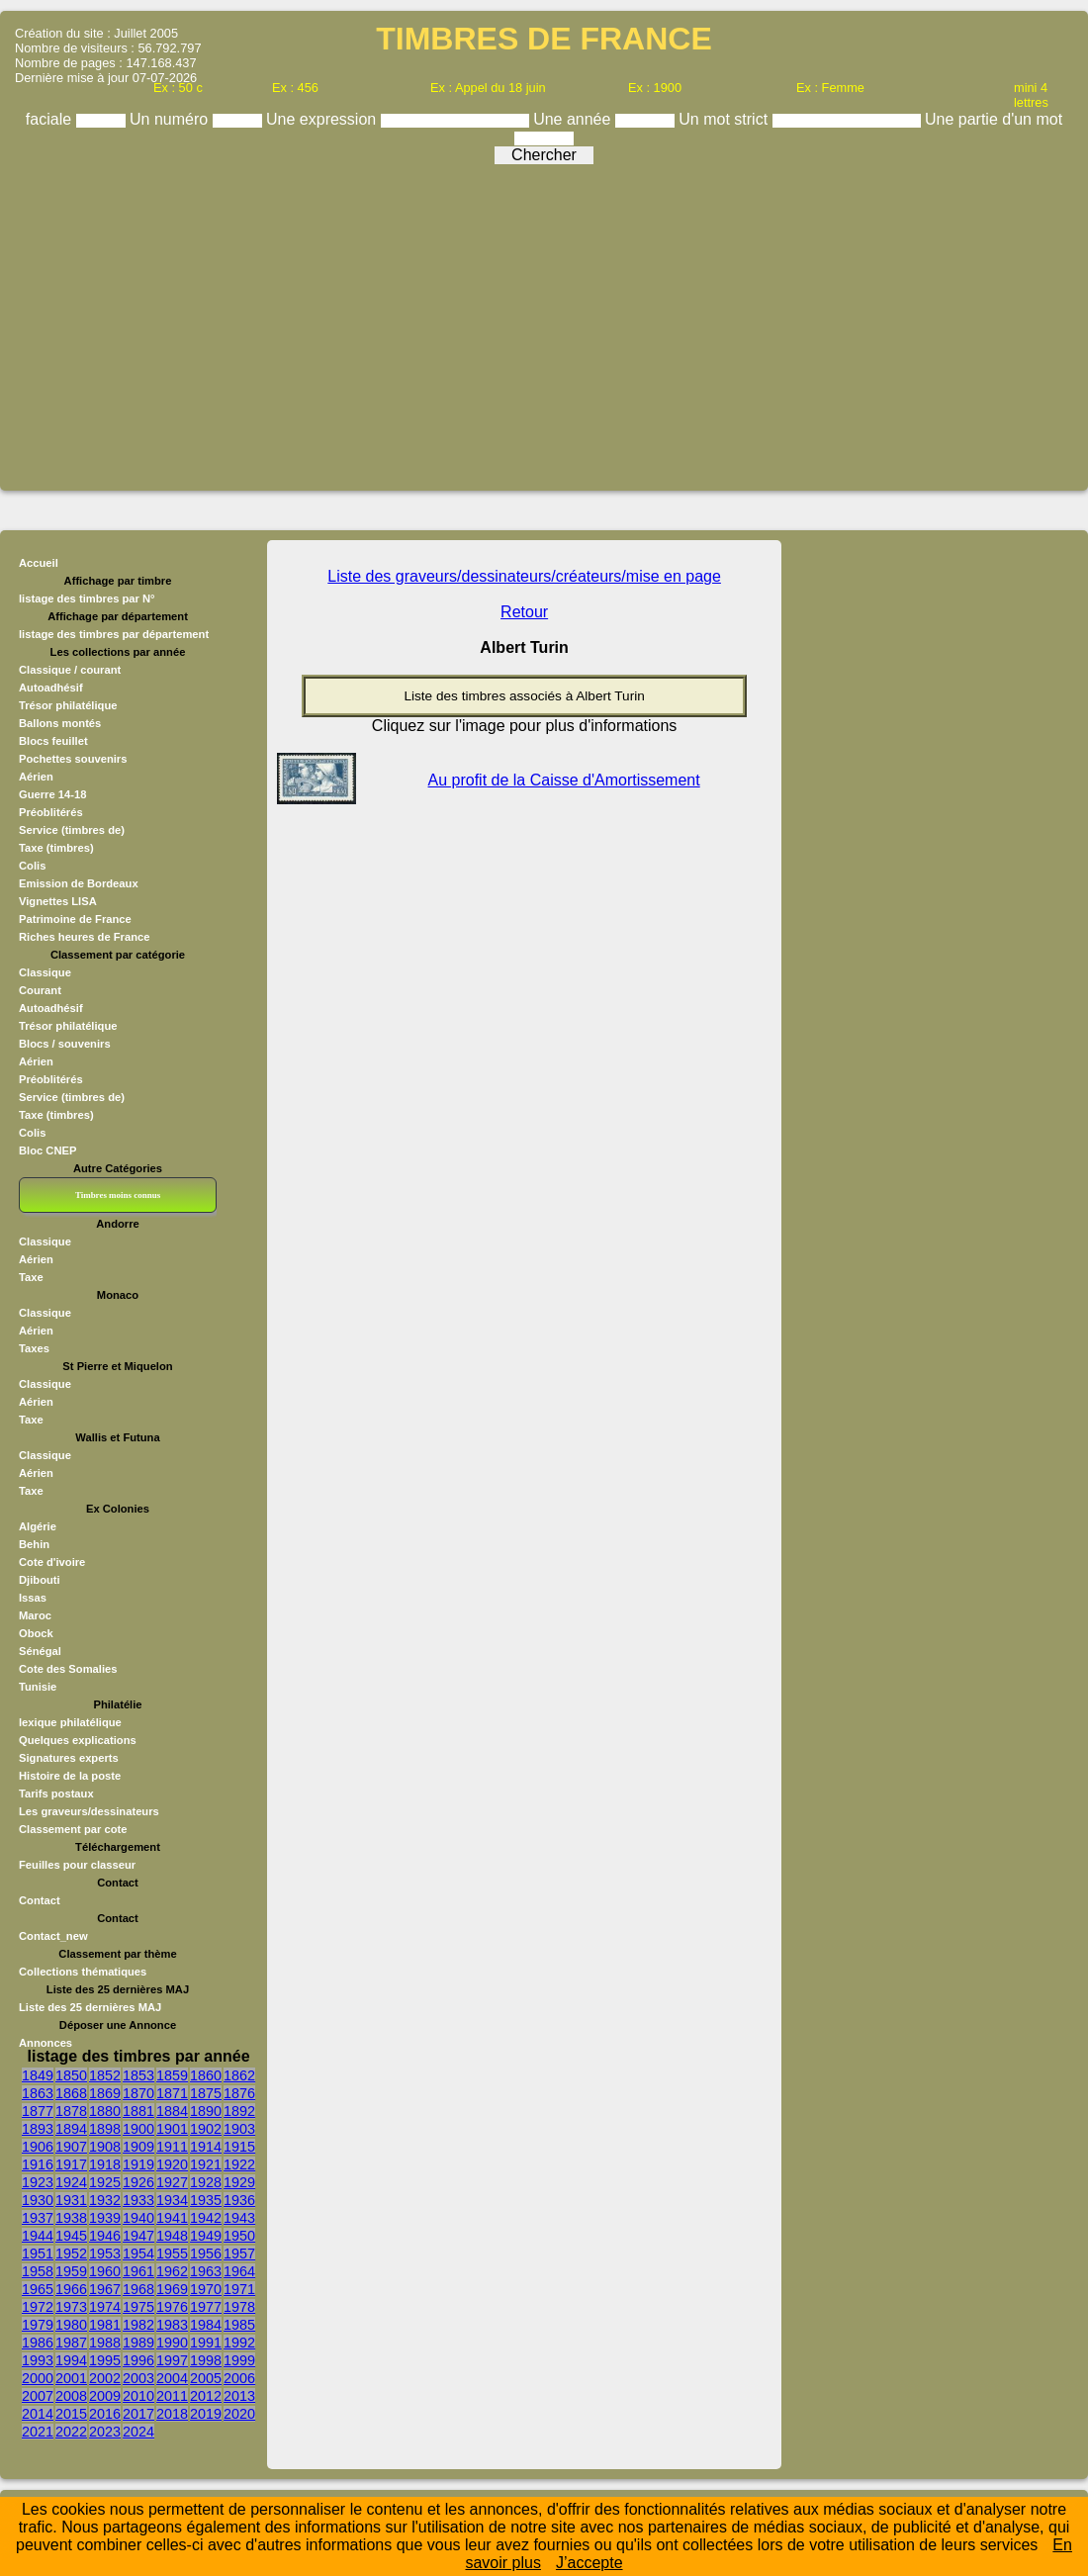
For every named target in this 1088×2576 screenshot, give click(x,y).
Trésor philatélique (68, 705)
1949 (206, 2236)
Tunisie (37, 1687)
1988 (105, 2342)
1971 (239, 2289)
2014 (37, 2414)
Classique (45, 972)
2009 (105, 2396)
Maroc (35, 1615)
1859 (172, 2075)
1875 (206, 2093)
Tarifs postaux (56, 1793)
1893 (37, 2129)
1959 (71, 2271)
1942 (206, 2218)
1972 (37, 2307)
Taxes (34, 1348)
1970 (206, 2289)
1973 (71, 2307)
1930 (37, 2200)
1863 (37, 2093)
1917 (71, 2164)
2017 (138, 2414)
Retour (524, 611)
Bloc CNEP (47, 1150)
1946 (105, 2236)
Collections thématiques (82, 1972)
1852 (105, 2075)
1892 (239, 2111)
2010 (138, 2396)
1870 (138, 2093)
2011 (172, 2396)
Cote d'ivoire (52, 1562)
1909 (138, 2147)
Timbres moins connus (117, 1195)
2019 (206, 2414)
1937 (37, 2218)
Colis (32, 866)
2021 (37, 2431)
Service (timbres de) (72, 830)
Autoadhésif (51, 687)
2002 (105, 2378)
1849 (37, 2075)
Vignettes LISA (58, 901)
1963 (206, 2271)
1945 (71, 2236)
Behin (34, 1544)
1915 (239, 2147)
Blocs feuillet (53, 741)
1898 (105, 2129)
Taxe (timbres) (56, 848)
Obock (36, 1633)
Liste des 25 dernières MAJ (90, 2007)
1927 (172, 2182)
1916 (37, 2164)
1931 (71, 2200)
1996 (138, 2360)
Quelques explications (77, 1740)
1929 (239, 2182)
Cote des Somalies (68, 1669)
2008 (71, 2396)
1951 (37, 2253)
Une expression (323, 119)
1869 (105, 2093)
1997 (172, 2360)
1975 (138, 2307)
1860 (206, 2075)
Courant (40, 990)
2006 (239, 2378)
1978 (239, 2307)
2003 (138, 2378)
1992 (239, 2342)
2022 (71, 2431)
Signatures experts (69, 1758)
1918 (105, 2164)
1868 (71, 2093)
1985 (239, 2325)
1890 (206, 2111)
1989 (138, 2342)
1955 (172, 2253)
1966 (71, 2289)
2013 (239, 2396)
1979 (37, 2325)
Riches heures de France (84, 937)
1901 (172, 2129)
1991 (206, 2342)
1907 (71, 2147)
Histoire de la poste (70, 1776)
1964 (239, 2271)
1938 (71, 2218)
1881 (138, 2111)
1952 (71, 2253)
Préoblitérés (51, 812)
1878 (71, 2111)
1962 (172, 2271)
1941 (172, 2218)
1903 (239, 2129)
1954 (138, 2253)
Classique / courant (70, 670)
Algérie (37, 1526)
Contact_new (53, 1936)
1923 (37, 2182)
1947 (138, 2236)
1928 (206, 2182)
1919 (138, 2164)
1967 (105, 2289)
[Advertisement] (544, 320)
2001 (71, 2378)
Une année (574, 119)
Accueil (38, 563)
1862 (239, 2075)
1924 (71, 2182)
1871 (172, 2093)
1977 (206, 2307)
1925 (105, 2182)
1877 (37, 2111)
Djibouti (39, 1580)
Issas (32, 1598)
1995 (105, 2360)
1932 (105, 2200)
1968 (138, 2289)
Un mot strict (725, 119)
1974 (105, 2307)
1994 (71, 2360)
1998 (206, 2360)
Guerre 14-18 (52, 794)
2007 (37, 2396)
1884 (172, 2111)
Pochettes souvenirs (73, 759)
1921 (206, 2164)
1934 (172, 2200)
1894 (71, 2129)
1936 (239, 2200)
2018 (172, 2414)
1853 (138, 2075)
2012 (206, 2396)
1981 (105, 2325)
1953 (105, 2253)
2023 (105, 2431)
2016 (105, 2414)
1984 (206, 2325)
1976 (172, 2307)
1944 (37, 2236)
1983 (172, 2325)
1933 (138, 2200)
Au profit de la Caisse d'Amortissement (564, 780)
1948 (172, 2236)
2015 (71, 2414)
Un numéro (171, 119)
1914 (206, 2147)
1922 (239, 2164)
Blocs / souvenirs (65, 1044)
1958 (37, 2271)
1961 (138, 2271)
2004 (172, 2378)
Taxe (31, 1277)
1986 (37, 2342)
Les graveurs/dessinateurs (89, 1811)
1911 (172, 2147)
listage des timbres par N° (87, 598)
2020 (239, 2414)
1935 (206, 2200)
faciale (51, 119)
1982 (138, 2325)
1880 (105, 2111)
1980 (71, 2325)
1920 (172, 2164)
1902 (206, 2129)
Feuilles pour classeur (77, 1865)
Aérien (36, 776)
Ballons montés (60, 723)
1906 (37, 2147)
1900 (138, 2129)
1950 (239, 2236)
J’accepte (589, 2562)
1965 (37, 2289)
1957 (239, 2253)
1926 (138, 2182)
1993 (37, 2360)
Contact (39, 1900)
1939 (105, 2218)
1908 (105, 2147)
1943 (239, 2218)
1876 (239, 2093)
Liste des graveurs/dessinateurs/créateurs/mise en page (524, 576)
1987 (71, 2342)
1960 (105, 2271)
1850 (71, 2075)
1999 (239, 2360)
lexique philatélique (70, 1722)
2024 (138, 2431)
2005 (206, 2378)
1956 (206, 2253)
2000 (37, 2378)
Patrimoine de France (75, 919)
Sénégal (40, 1651)
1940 (138, 2218)
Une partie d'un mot (993, 119)
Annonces (45, 2043)
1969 (172, 2289)
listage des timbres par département (114, 634)
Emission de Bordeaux (78, 883)
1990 (172, 2342)
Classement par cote (73, 1829)
